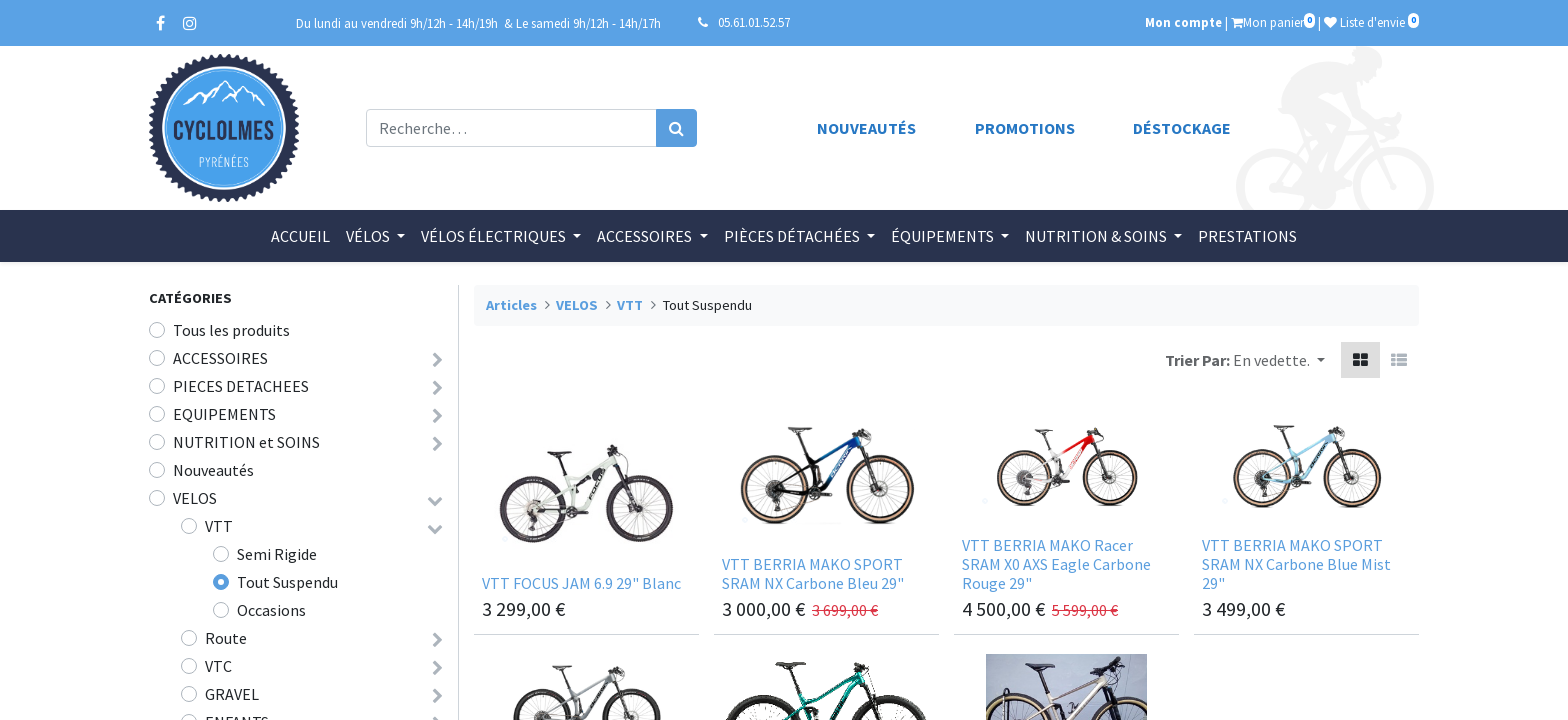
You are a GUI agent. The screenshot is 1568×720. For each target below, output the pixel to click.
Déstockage (1182, 128)
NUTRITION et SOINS (246, 442)
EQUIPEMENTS (224, 414)
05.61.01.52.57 (754, 22)
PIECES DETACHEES (241, 386)
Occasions (271, 610)
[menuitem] (300, 236)
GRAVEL (232, 694)
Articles (511, 305)
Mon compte (1183, 22)
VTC (218, 666)
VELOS (195, 498)
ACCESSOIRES (220, 358)
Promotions (1025, 128)
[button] (1279, 360)
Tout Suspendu (287, 582)
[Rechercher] (676, 128)
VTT (219, 526)
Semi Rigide (277, 554)
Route (226, 638)
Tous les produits (231, 330)
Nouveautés (866, 128)
